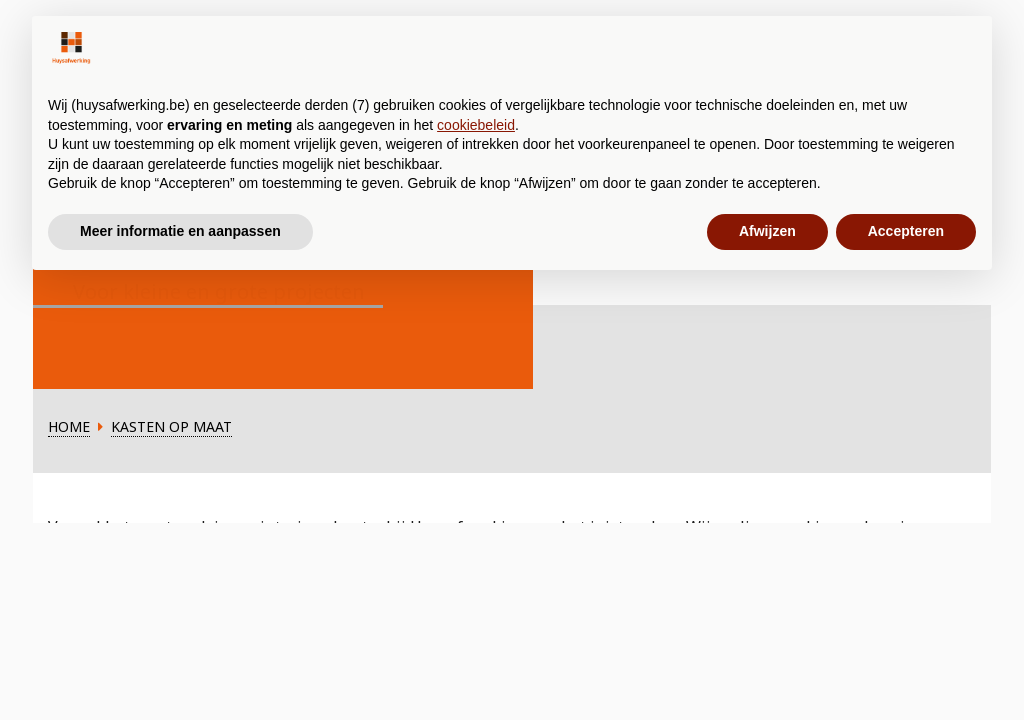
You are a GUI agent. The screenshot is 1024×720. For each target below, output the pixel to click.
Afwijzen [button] (767, 231)
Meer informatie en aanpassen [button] (180, 231)
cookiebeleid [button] (476, 125)
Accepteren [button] (906, 231)
